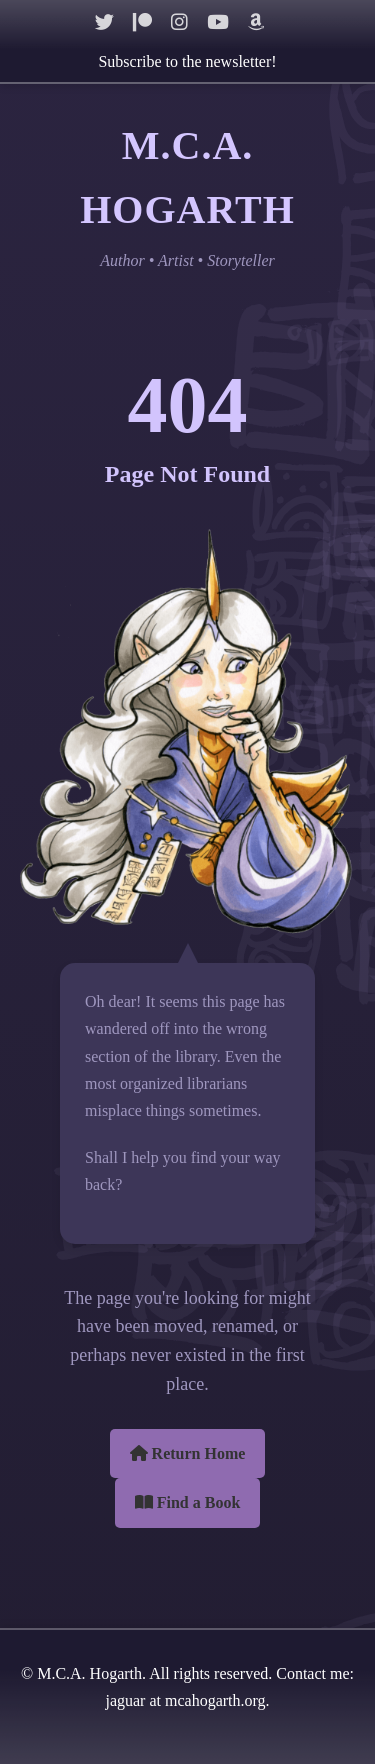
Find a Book (188, 1502)
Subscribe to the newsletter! (187, 61)
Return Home (188, 1453)
